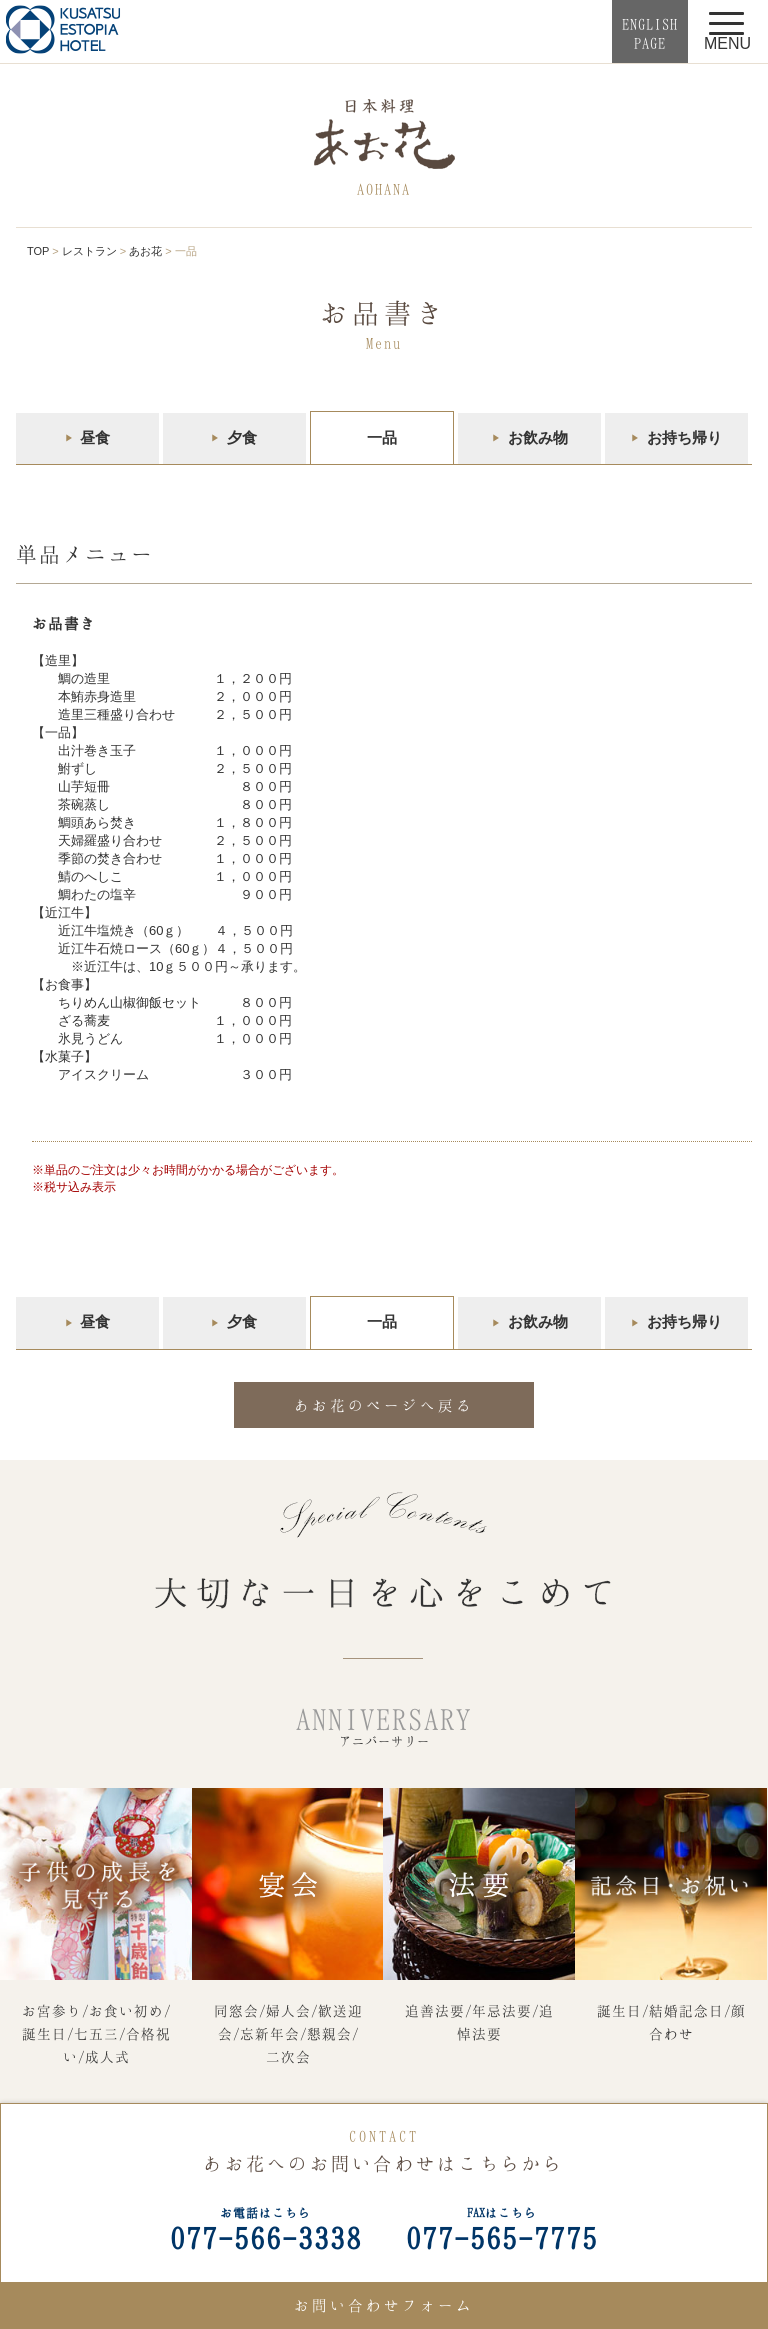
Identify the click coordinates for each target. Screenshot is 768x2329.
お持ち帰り (684, 437)
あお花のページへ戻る (384, 1405)
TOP (38, 251)
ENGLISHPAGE (650, 33)
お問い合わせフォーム (384, 2305)
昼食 (95, 437)
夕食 (242, 437)
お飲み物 (538, 437)
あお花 (145, 251)
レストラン (89, 251)
